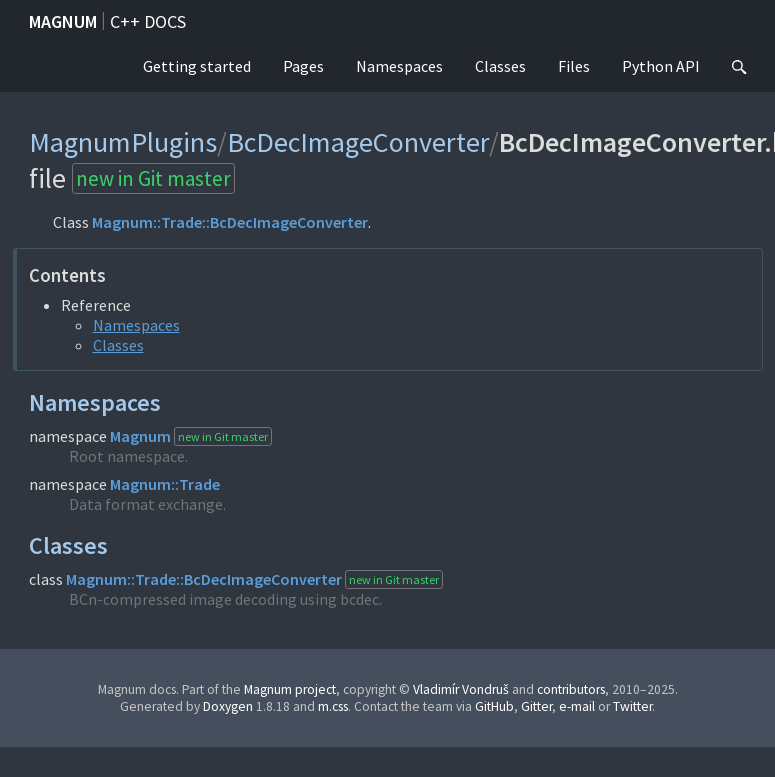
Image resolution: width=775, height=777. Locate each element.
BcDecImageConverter (358, 142)
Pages (303, 66)
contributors (571, 689)
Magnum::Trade (165, 484)
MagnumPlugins (123, 142)
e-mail (577, 706)
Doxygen (228, 706)
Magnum (63, 21)
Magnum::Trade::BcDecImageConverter (230, 222)
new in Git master (153, 178)
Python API (661, 66)
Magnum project (290, 689)
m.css (333, 706)
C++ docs (148, 21)
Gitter (536, 706)
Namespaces (399, 66)
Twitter (632, 706)
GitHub (494, 706)
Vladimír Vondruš (461, 689)
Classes (500, 66)
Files (574, 66)
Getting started (197, 66)
